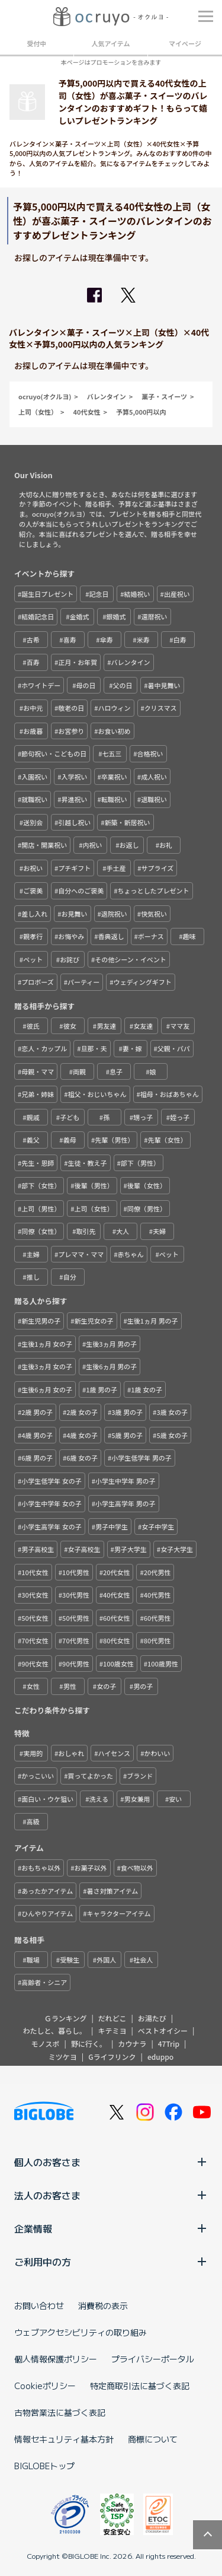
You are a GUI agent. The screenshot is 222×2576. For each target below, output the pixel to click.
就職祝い (34, 799)
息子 (116, 1071)
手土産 (116, 868)
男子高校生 (37, 1549)
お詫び (69, 959)
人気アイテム (111, 43)
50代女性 (35, 1618)
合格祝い (150, 753)
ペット (33, 959)
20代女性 (116, 1572)
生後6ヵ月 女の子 (46, 1389)
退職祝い (154, 799)
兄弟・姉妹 (37, 1094)
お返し (129, 845)
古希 (33, 639)
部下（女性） (40, 1185)
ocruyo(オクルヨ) (44, 396)
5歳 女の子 (172, 1435)
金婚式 (79, 616)
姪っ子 (179, 1117)
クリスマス (160, 708)
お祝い (33, 868)
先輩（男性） (114, 1139)
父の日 (122, 685)
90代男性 (75, 1663)
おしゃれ (71, 1753)
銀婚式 (116, 616)
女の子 (106, 1686)
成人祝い (154, 776)
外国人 (106, 1959)
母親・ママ (37, 1071)
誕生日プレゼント (47, 594)
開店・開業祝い (44, 845)
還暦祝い (154, 616)
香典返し (111, 936)
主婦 (33, 1254)
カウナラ (132, 2043)
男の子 (143, 1686)
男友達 (106, 1026)
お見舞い (75, 913)
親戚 (33, 1117)
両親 (79, 1071)
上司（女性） (37, 411)
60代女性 (116, 1618)
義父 (33, 1139)
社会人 (143, 1959)
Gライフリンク (112, 2057)
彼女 (69, 1026)
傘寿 (106, 639)
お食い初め (114, 731)
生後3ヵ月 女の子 (46, 1366)
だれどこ (112, 2018)
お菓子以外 (91, 1867)
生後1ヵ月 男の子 (152, 1320)
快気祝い (154, 913)
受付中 (37, 43)
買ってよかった (90, 1775)
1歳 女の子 (146, 1389)
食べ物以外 (137, 1867)
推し (33, 1276)
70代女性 (35, 1640)
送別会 (33, 822)
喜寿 (69, 639)
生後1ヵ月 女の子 (46, 1344)
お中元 (33, 708)
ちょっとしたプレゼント (153, 890)
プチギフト (74, 868)
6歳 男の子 (37, 1457)
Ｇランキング (65, 2018)
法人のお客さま (111, 2195)
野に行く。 (89, 2043)
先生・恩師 (37, 1163)
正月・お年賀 (77, 662)
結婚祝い (137, 594)
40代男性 (157, 1594)
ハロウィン (114, 708)
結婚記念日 (37, 616)
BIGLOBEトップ (44, 2466)
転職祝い (114, 799)
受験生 (69, 1959)
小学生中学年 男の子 (125, 1481)
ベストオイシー (163, 2030)
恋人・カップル (44, 1048)
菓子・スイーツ (164, 396)
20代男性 (157, 1572)
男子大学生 (130, 1549)
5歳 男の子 (127, 1435)
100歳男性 (162, 1663)
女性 (33, 1686)
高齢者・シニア (44, 1982)
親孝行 (33, 936)
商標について (153, 2439)
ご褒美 (33, 890)
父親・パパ (173, 1048)
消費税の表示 (103, 2305)
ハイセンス (114, 1753)
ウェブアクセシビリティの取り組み (80, 2332)
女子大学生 (176, 1549)
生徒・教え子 (87, 1163)
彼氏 (33, 1026)
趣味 (188, 936)
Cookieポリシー (45, 2385)
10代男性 (75, 1572)
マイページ (185, 43)
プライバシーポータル (152, 2359)
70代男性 (75, 1640)
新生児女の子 (94, 1320)
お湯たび (152, 2018)
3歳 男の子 (127, 1412)
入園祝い (34, 776)
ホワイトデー (40, 685)
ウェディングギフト (143, 982)
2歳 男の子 (37, 1412)
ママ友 (179, 1026)
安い (175, 1799)
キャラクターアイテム (118, 1913)
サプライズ (157, 868)
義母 (69, 1139)
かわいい (157, 1753)
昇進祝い (75, 799)
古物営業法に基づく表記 (59, 2412)
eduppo (160, 2057)
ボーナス (151, 936)
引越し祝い (74, 822)
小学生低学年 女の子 (51, 1481)
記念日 (98, 594)
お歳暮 (33, 731)
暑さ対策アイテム (112, 1891)
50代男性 (75, 1618)
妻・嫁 (132, 1048)
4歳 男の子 (37, 1435)
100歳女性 (118, 1663)
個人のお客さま (111, 2162)
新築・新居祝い (127, 822)
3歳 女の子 (172, 1412)
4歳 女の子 (82, 1435)
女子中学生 (157, 1526)
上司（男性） (40, 1208)
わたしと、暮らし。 (55, 2030)
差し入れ (34, 913)
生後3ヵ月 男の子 (111, 1344)
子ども (69, 1117)
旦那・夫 (94, 1048)
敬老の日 (71, 708)
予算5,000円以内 (141, 411)
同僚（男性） (146, 1208)
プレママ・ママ (81, 1254)
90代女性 (35, 1663)
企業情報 (111, 2228)
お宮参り (71, 731)
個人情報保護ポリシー (55, 2359)
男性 (69, 1686)
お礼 (165, 845)
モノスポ (45, 2043)
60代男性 (157, 1618)
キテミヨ (112, 2030)
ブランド (140, 1775)
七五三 (111, 753)
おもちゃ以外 (40, 1867)
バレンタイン (106, 396)
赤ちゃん (131, 1254)
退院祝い (114, 913)
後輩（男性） (94, 1185)
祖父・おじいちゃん (97, 1094)
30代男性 (75, 1594)
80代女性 (116, 1640)
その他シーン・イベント (130, 959)
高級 (33, 1821)
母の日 (85, 685)
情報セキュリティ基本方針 (64, 2439)
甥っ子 (143, 1117)
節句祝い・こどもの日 (53, 753)
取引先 (85, 1231)
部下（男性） (140, 1163)
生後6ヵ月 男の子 (111, 1366)
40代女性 (87, 411)
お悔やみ (71, 936)
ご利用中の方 (111, 2261)
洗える (99, 1799)
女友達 (143, 1026)
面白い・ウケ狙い (47, 1799)
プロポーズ (37, 982)
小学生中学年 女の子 (51, 1503)
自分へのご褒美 (81, 890)
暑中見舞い (164, 685)
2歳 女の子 (82, 1412)
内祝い (92, 845)
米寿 (143, 639)
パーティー (83, 982)
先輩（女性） (167, 1139)
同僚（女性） (40, 1231)
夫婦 (159, 1231)
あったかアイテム (47, 1891)
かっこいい (37, 1775)
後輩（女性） (146, 1185)
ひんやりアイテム (47, 1913)
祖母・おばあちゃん (169, 1094)
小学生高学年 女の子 (51, 1526)
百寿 (33, 662)
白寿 (179, 639)
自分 (69, 1276)
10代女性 (35, 1572)
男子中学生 (111, 1526)
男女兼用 (137, 1799)
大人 (122, 1231)
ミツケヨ (63, 2057)
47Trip (168, 2043)
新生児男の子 (40, 1320)
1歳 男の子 (101, 1389)
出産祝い (177, 594)
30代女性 (35, 1594)
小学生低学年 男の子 (141, 1457)
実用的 (33, 1753)
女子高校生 (84, 1549)
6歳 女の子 (82, 1457)
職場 (33, 1959)
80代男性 (157, 1640)
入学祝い (75, 776)
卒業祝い (114, 776)
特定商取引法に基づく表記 (139, 2385)
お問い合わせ (39, 2305)
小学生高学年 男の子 (125, 1503)
